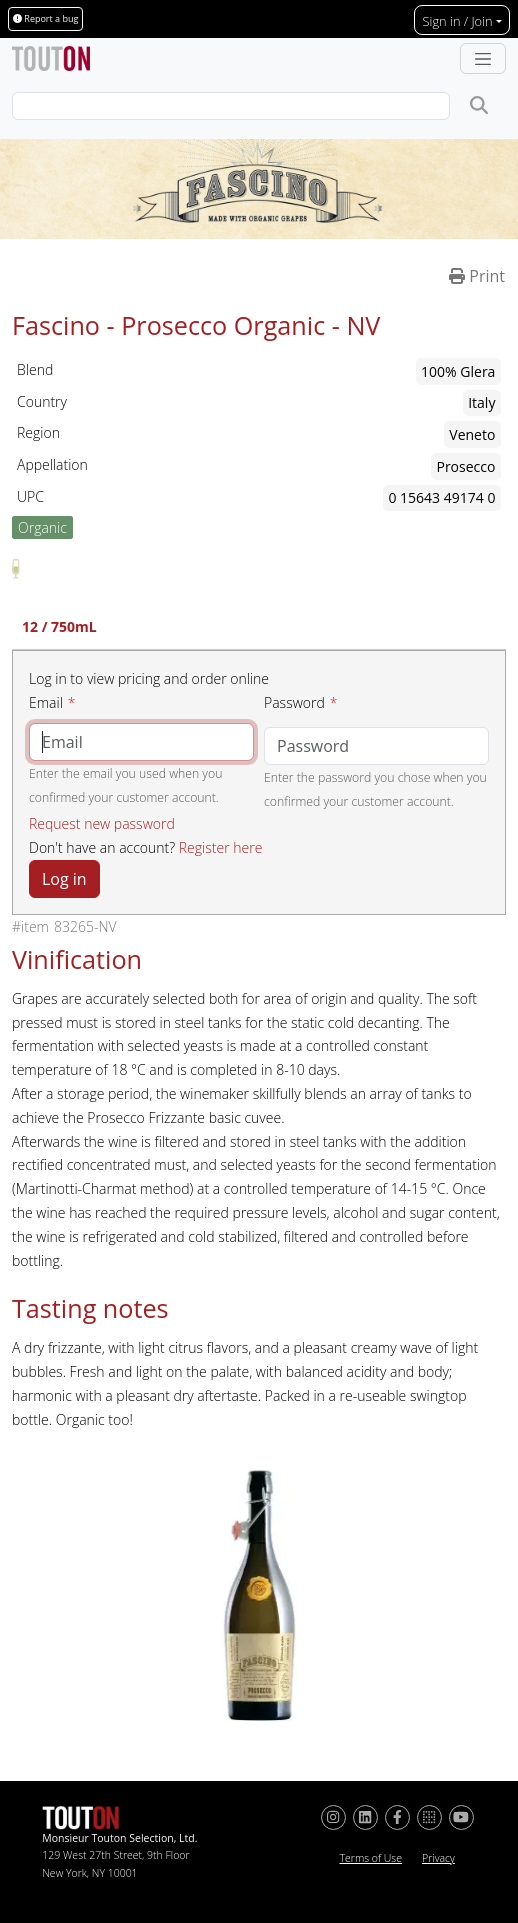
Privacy (438, 1858)
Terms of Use (371, 1858)
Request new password (102, 823)
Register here (221, 847)
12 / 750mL (59, 628)
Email (46, 702)
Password (294, 702)
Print (477, 276)
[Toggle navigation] (483, 59)
